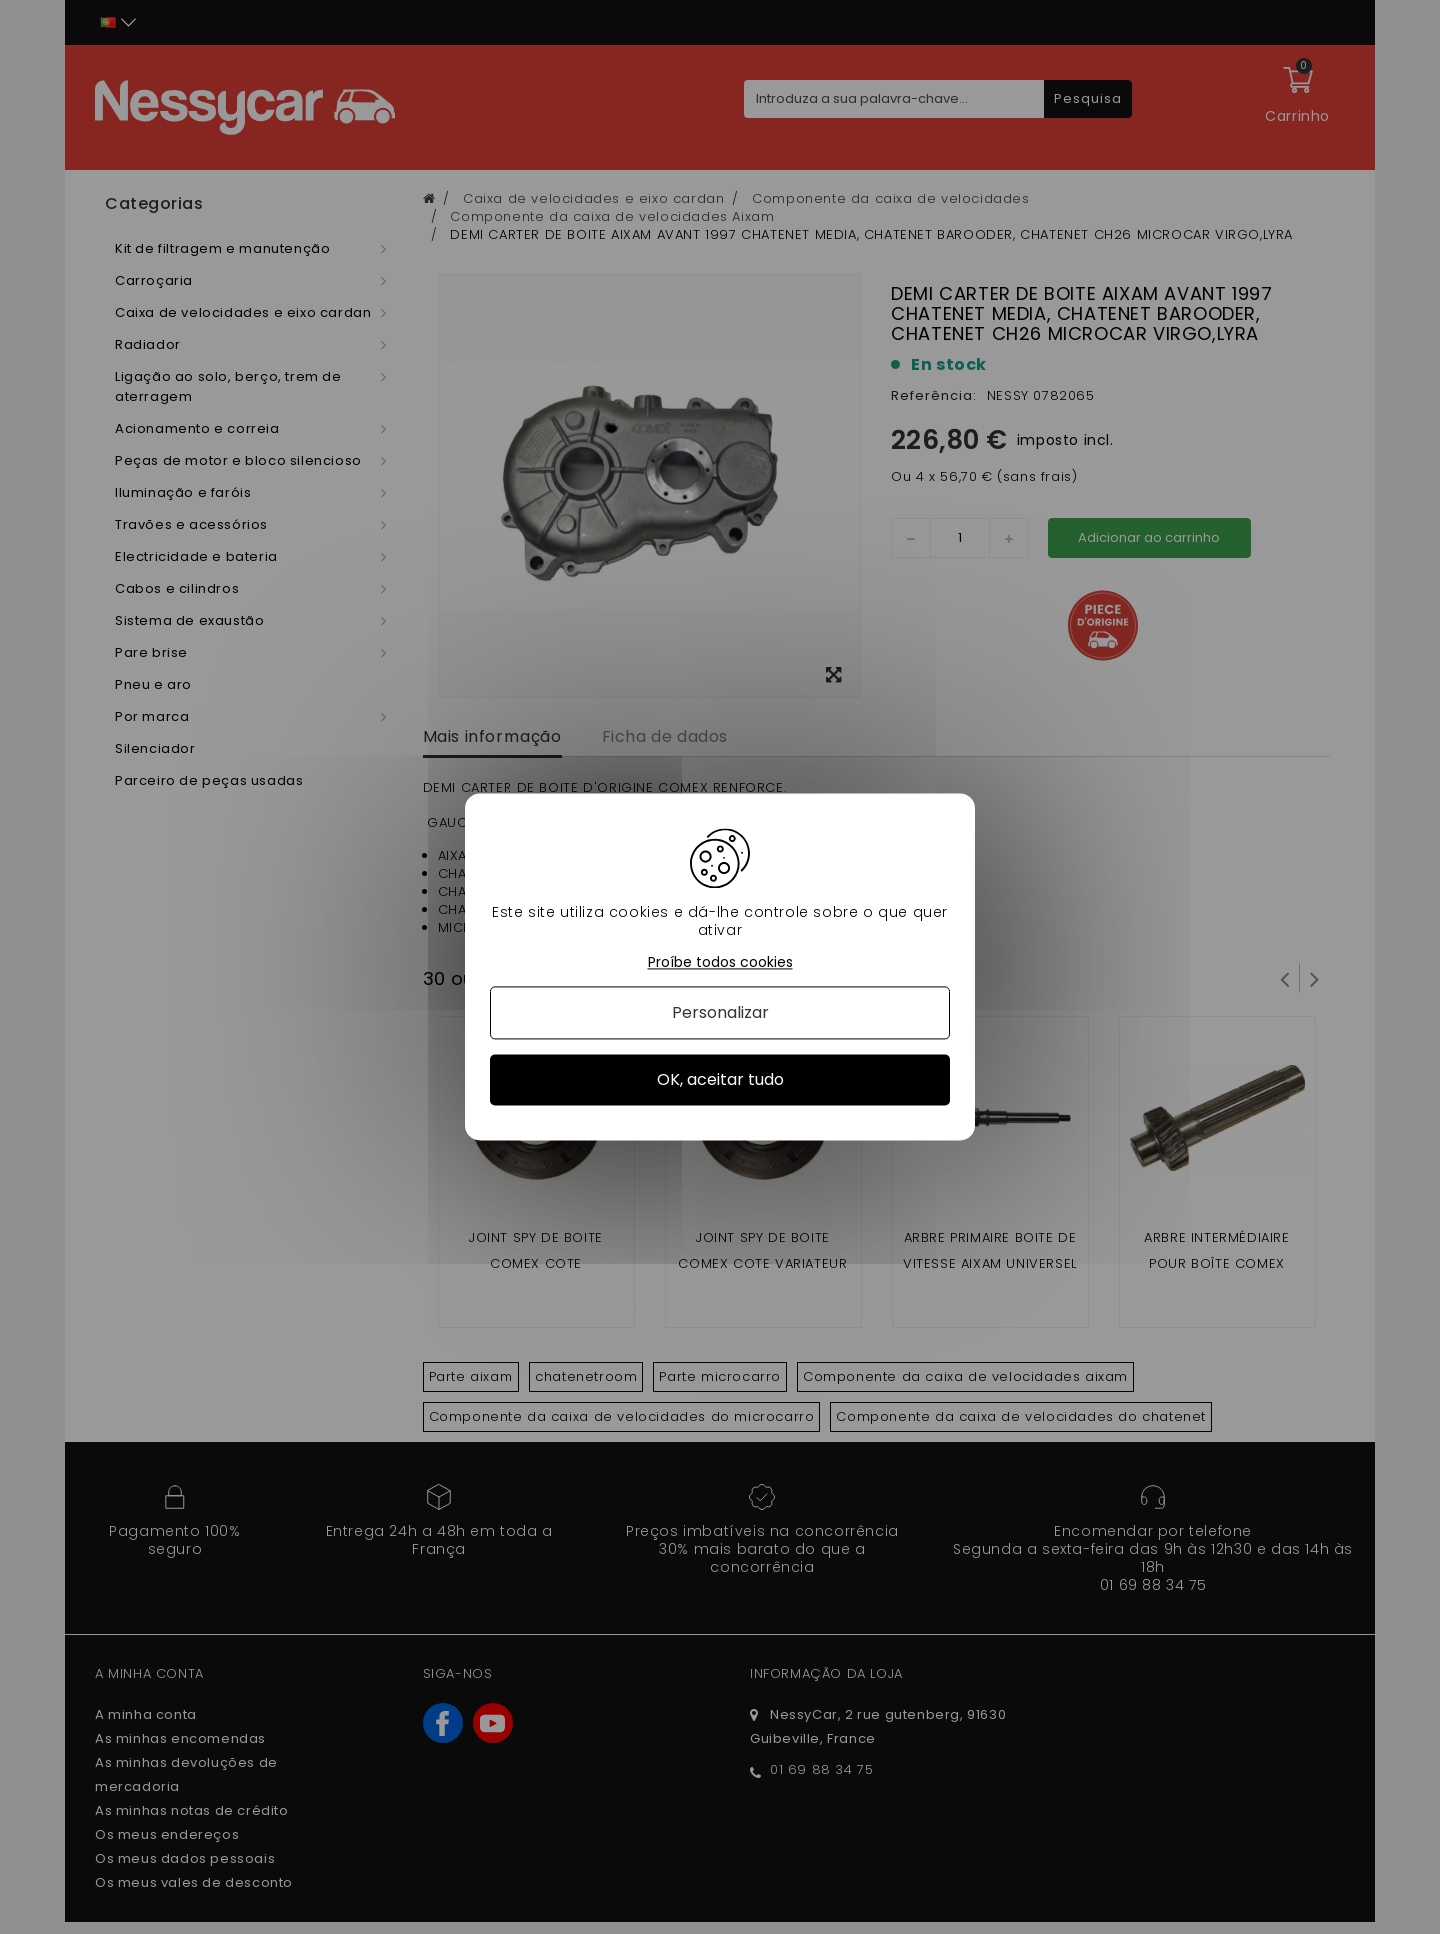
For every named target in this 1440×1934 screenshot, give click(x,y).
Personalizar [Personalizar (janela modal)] (720, 1012)
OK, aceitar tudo (720, 1079)
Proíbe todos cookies (720, 962)
